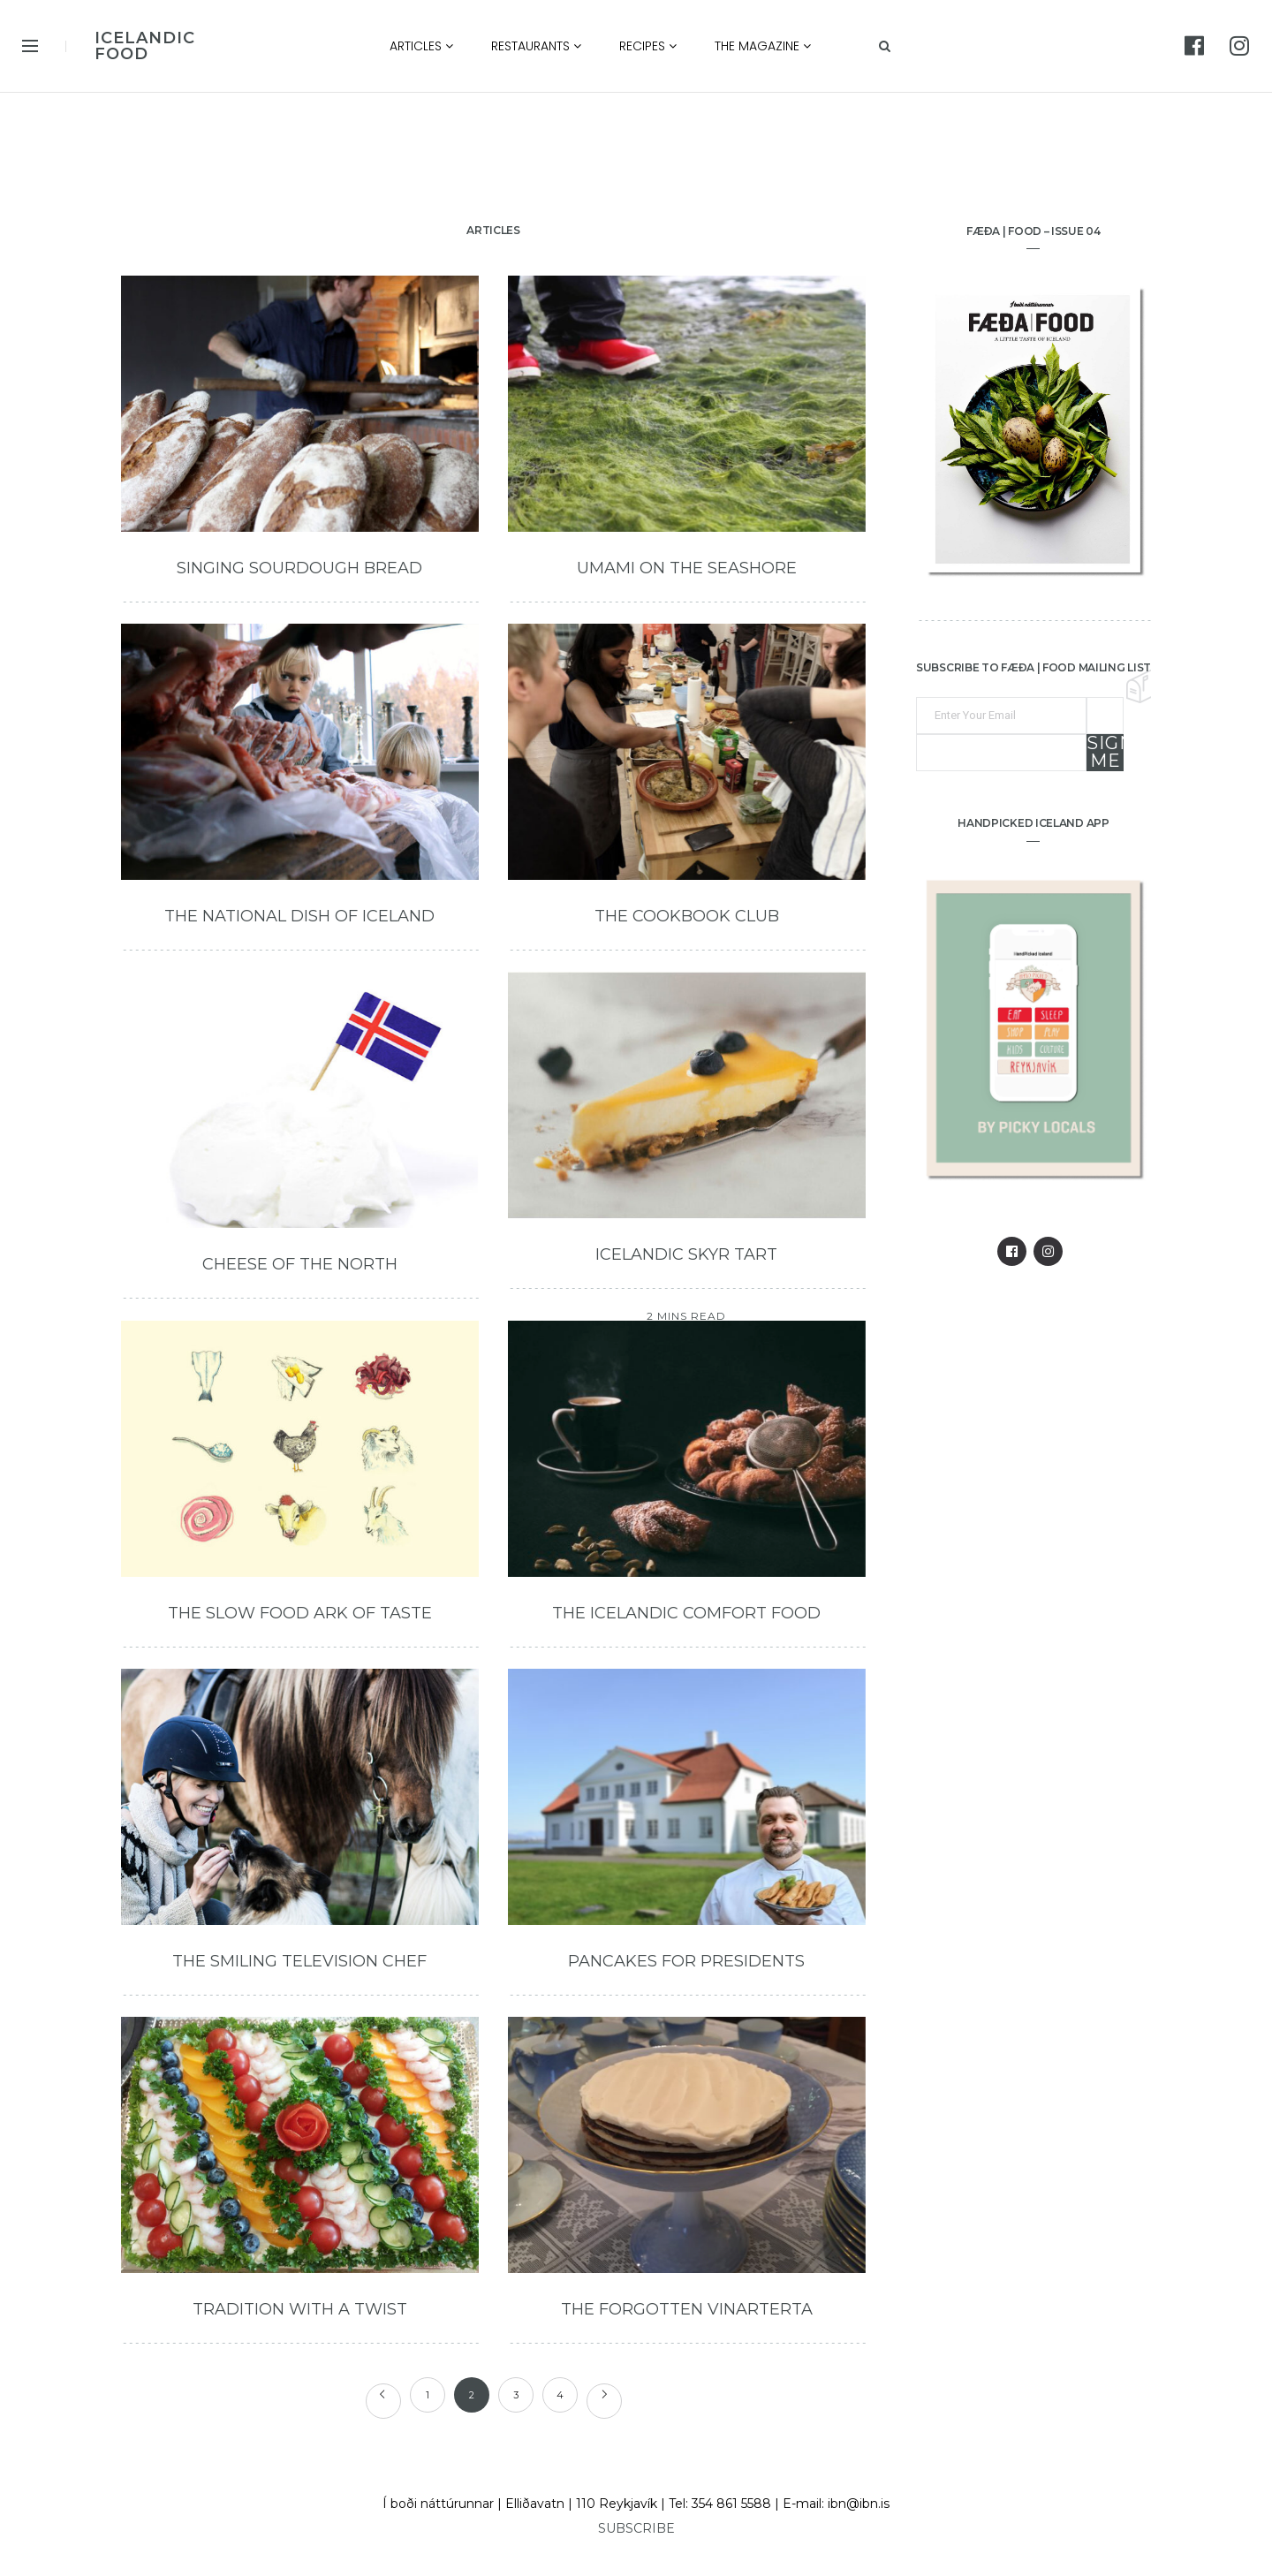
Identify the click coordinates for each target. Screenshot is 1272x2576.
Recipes (648, 46)
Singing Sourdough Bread (299, 568)
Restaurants (536, 46)
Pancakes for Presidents (686, 1961)
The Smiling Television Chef (299, 1961)
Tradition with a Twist (300, 2309)
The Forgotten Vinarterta (687, 2309)
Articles (421, 46)
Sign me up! (1105, 752)
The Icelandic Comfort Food (686, 1613)
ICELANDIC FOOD (145, 46)
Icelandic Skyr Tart (686, 1254)
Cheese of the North (300, 1264)
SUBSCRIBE (636, 2528)
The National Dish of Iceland (299, 916)
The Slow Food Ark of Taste (300, 1613)
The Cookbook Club (686, 916)
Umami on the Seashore (687, 568)
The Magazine (763, 46)
